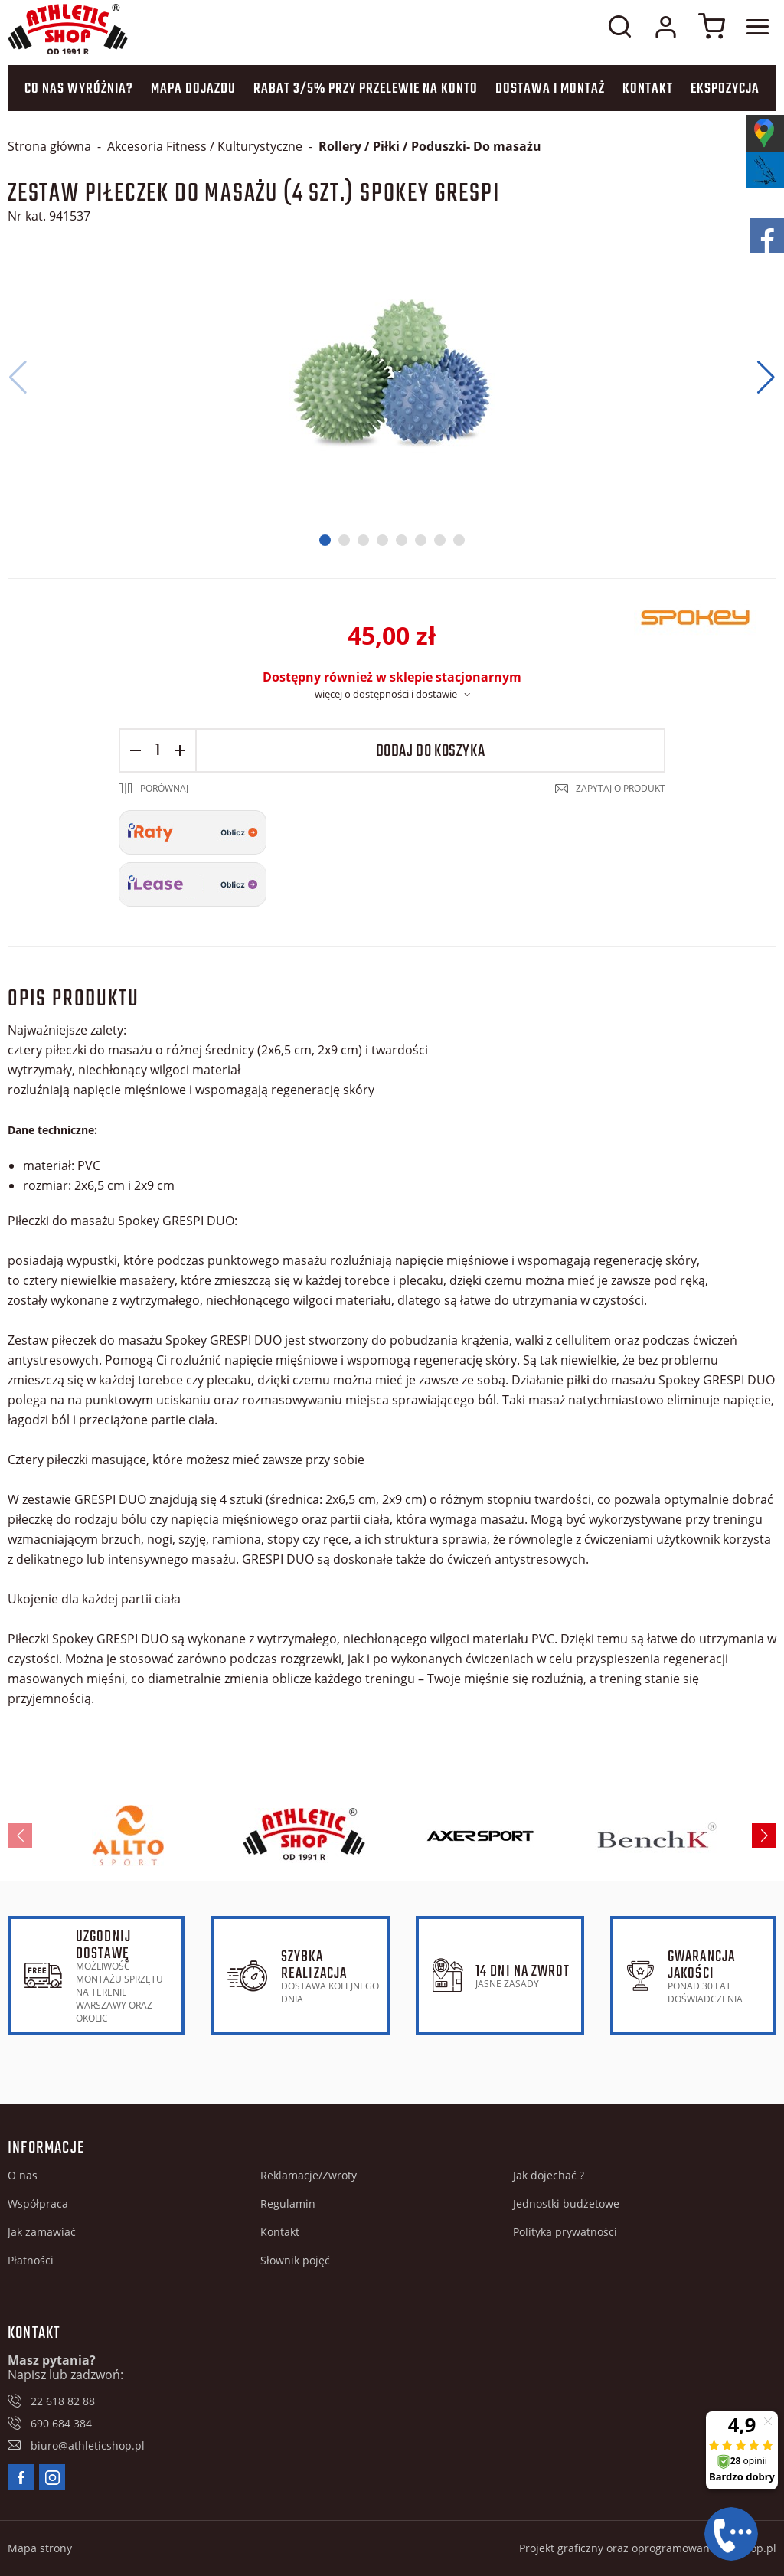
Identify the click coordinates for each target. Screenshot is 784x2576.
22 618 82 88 (63, 2401)
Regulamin (287, 2203)
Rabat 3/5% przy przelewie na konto (365, 89)
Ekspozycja (725, 89)
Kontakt (647, 89)
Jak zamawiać (42, 2232)
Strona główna (49, 146)
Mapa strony (40, 2548)
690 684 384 (61, 2423)
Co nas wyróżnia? (78, 89)
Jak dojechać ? (548, 2175)
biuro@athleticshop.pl (88, 2445)
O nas (23, 2175)
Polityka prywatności (565, 2232)
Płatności (31, 2260)
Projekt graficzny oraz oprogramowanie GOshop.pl (647, 2548)
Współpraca (38, 2203)
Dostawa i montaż (550, 89)
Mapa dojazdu (193, 89)
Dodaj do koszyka (430, 751)
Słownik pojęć (295, 2260)
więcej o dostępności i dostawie (386, 694)
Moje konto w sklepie (665, 27)
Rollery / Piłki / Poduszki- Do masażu (429, 146)
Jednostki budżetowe (566, 2203)
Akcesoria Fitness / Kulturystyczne (204, 146)
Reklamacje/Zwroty (308, 2175)
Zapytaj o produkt (620, 788)
